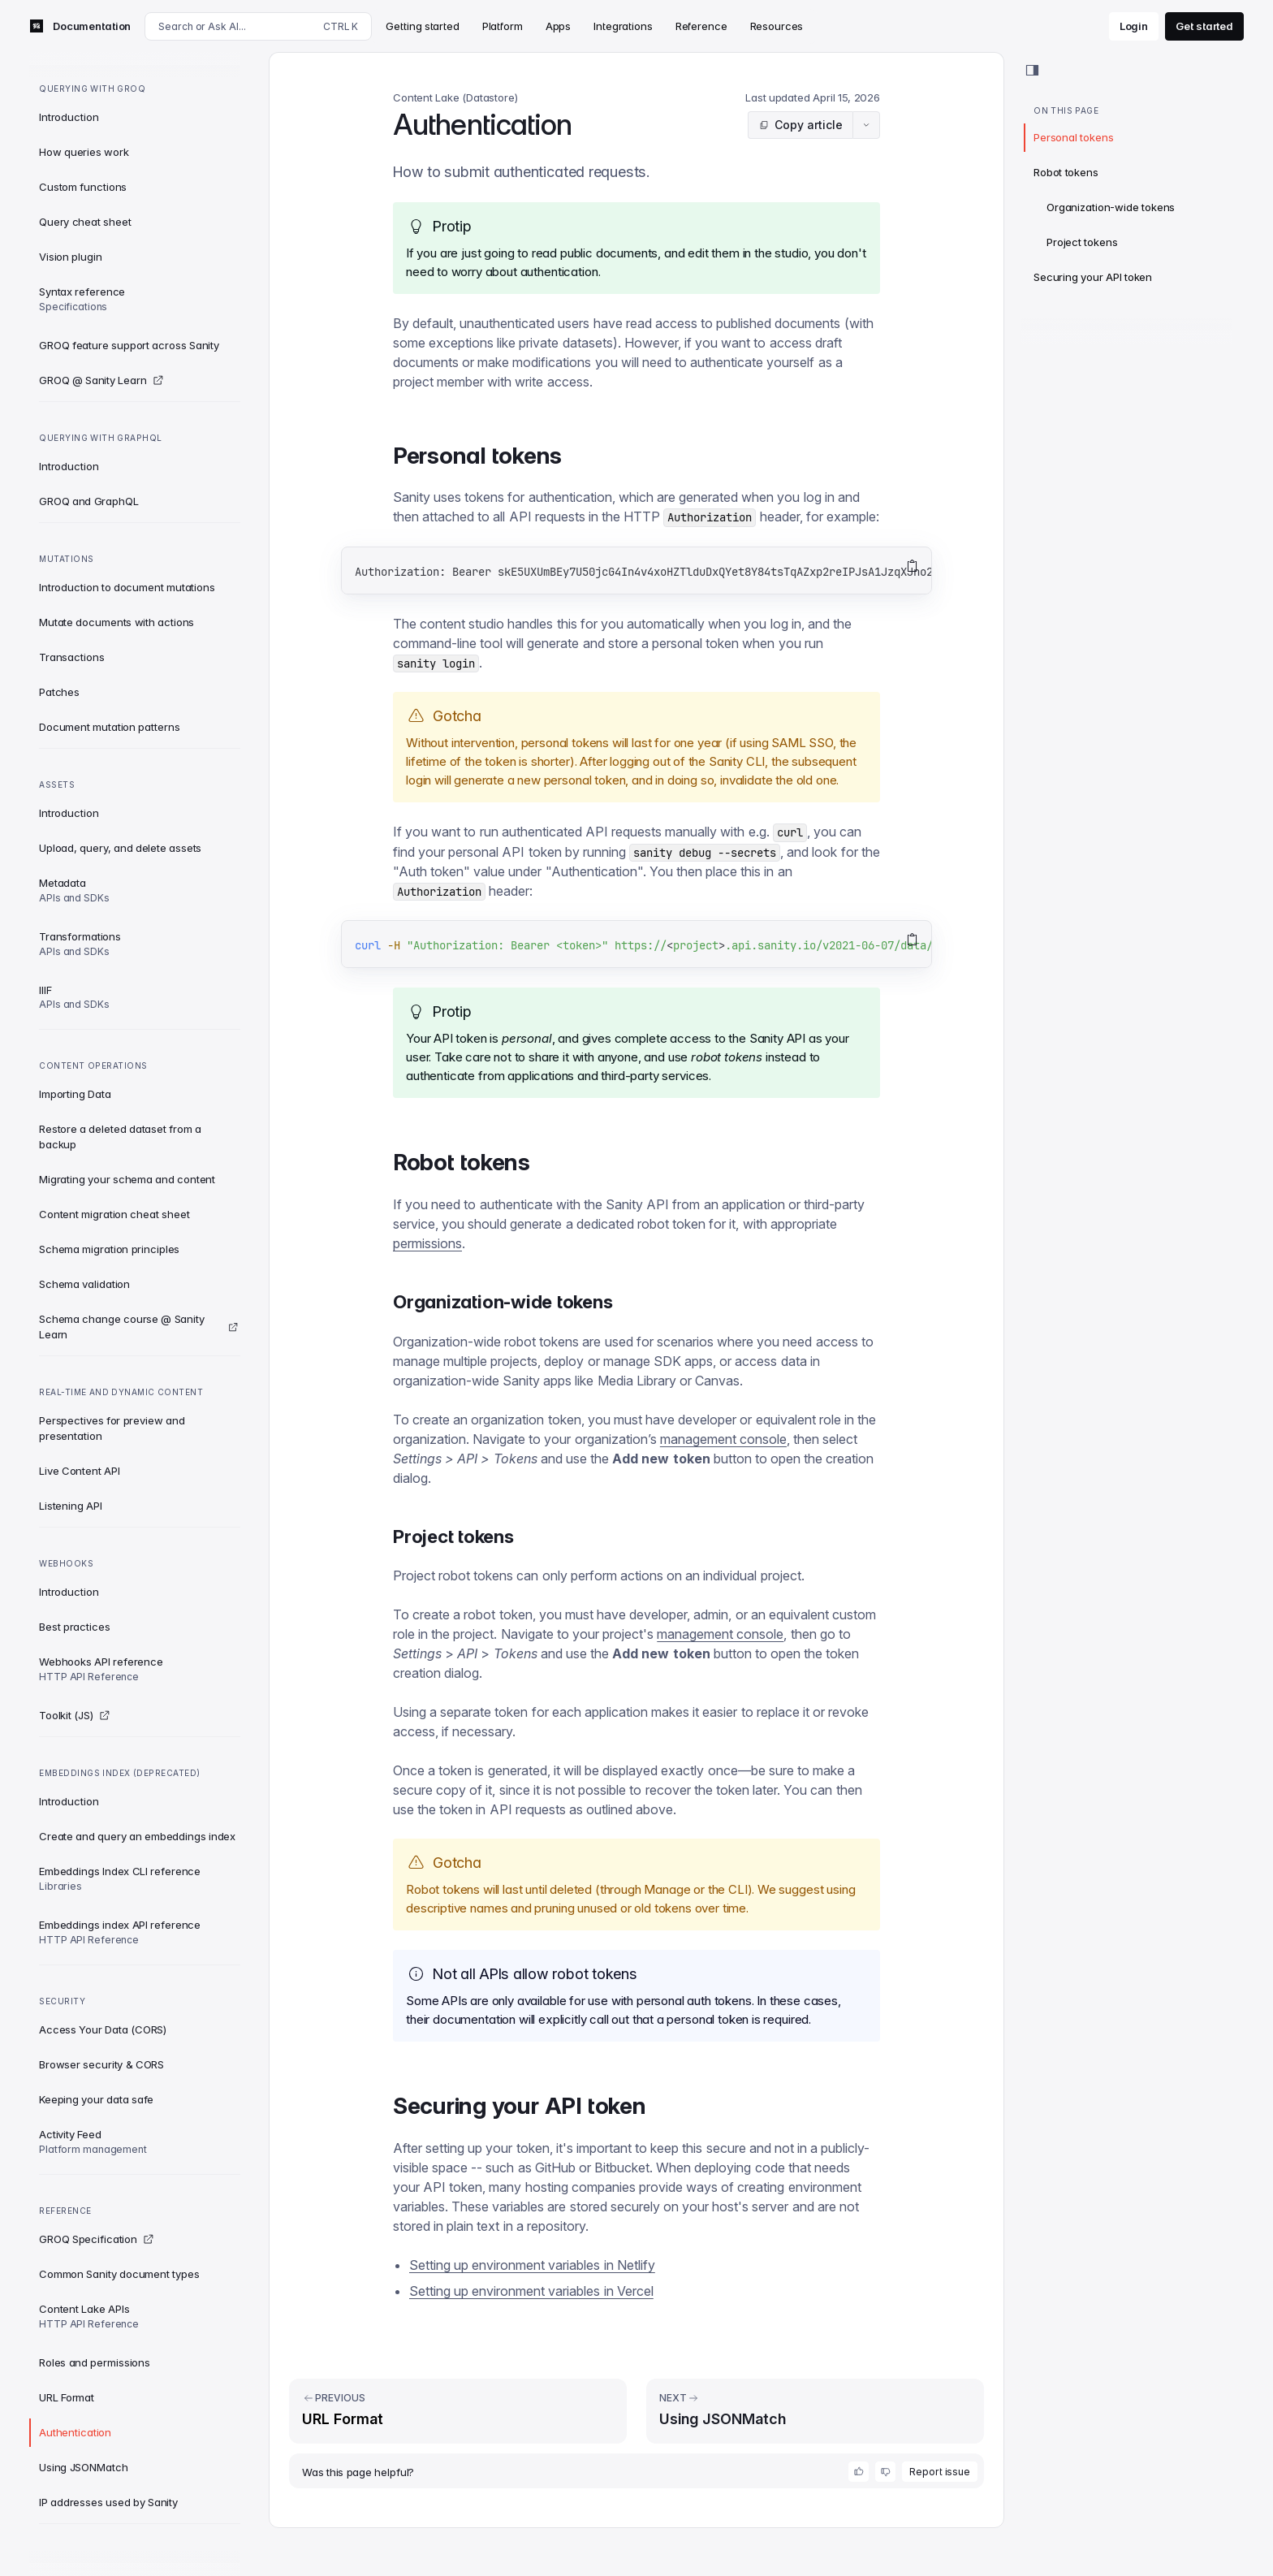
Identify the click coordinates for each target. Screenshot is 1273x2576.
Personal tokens (1073, 137)
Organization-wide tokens (1110, 207)
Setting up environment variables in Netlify (532, 2265)
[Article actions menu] (866, 125)
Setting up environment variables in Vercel (531, 2291)
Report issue (939, 2472)
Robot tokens (1066, 172)
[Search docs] (258, 26)
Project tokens (1082, 242)
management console (723, 1439)
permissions (427, 1243)
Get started (1204, 25)
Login (1134, 25)
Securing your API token (1093, 276)
